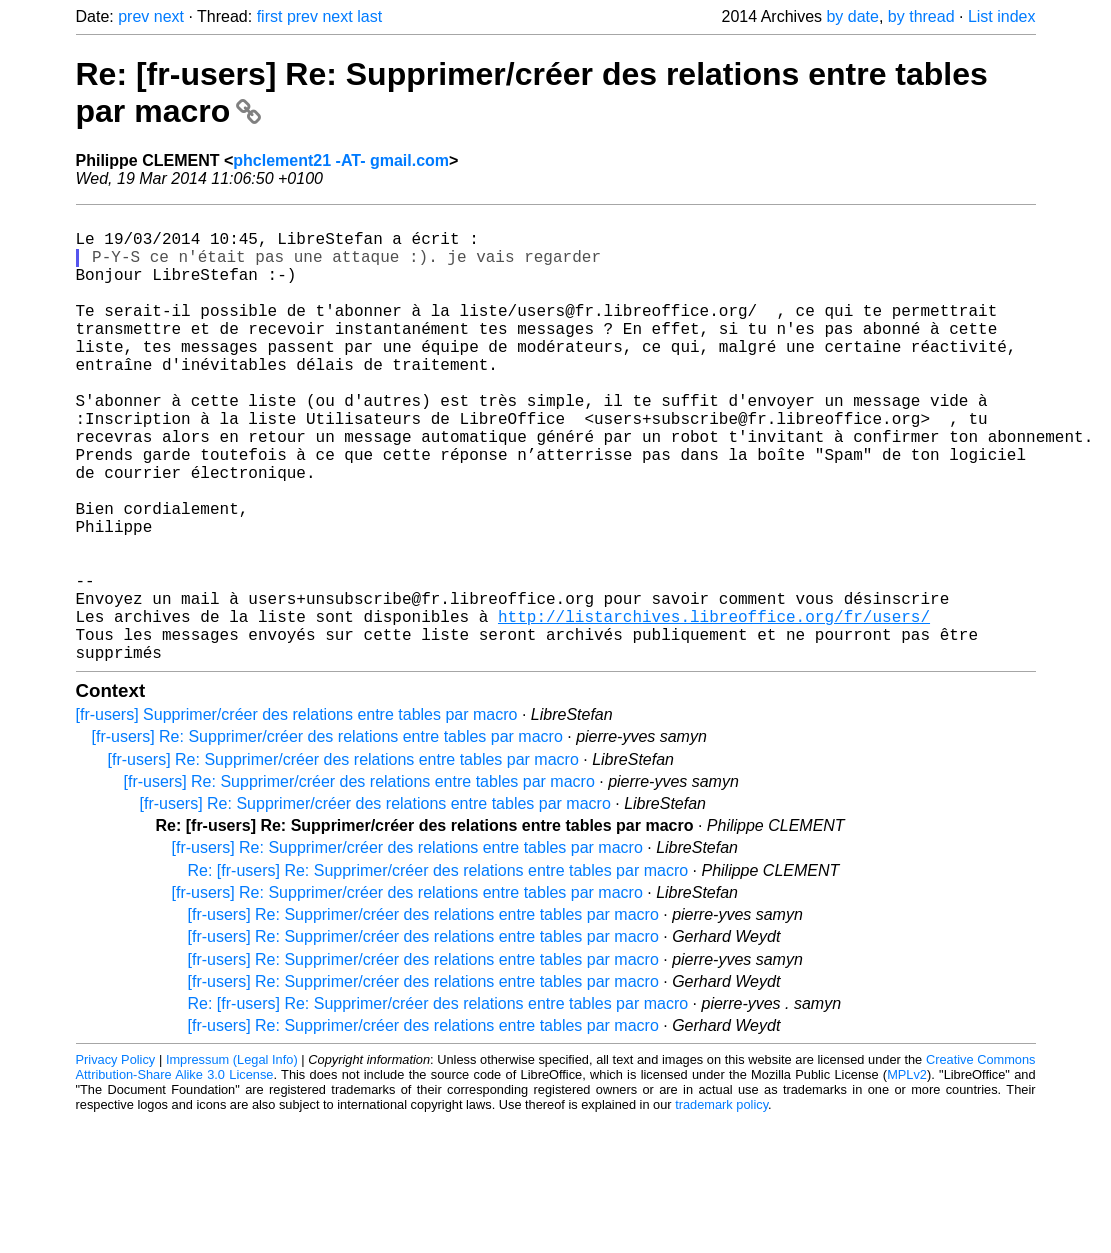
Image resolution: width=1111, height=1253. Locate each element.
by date (852, 16)
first (270, 16)
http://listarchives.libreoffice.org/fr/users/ (714, 708)
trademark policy (721, 1204)
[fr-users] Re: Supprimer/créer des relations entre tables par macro (327, 836)
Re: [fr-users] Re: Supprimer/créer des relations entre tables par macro (438, 970)
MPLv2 (907, 1174)
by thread (921, 16)
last (369, 16)
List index (1002, 16)
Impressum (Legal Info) (232, 1159)
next (169, 16)
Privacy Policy (116, 1159)
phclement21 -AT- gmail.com (341, 160)
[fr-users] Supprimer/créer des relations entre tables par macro (297, 814)
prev (133, 16)
